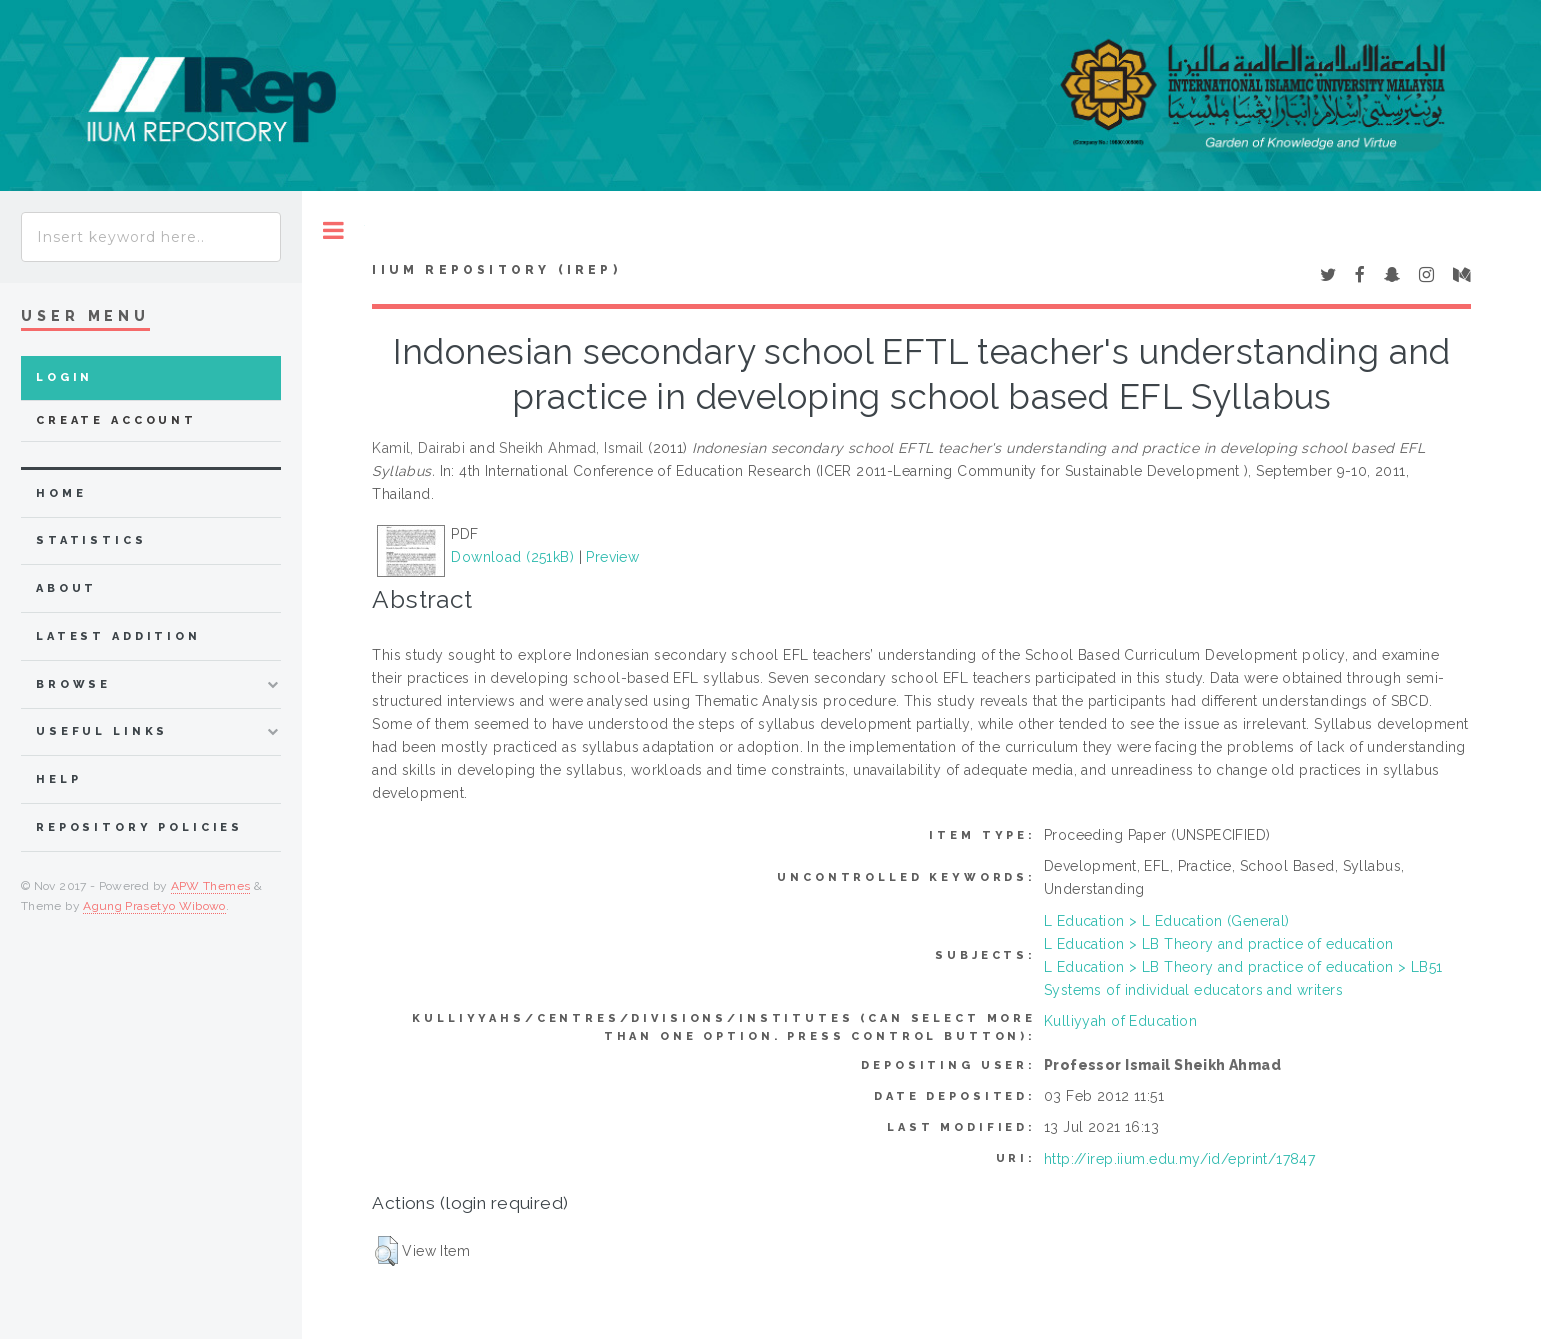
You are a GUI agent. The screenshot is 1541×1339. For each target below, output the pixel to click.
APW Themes (211, 886)
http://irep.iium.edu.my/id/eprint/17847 (1179, 1159)
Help (58, 779)
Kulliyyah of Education (1120, 1021)
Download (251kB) (512, 557)
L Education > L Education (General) (1167, 921)
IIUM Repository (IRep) (496, 270)
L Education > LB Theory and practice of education (1219, 944)
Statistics (91, 540)
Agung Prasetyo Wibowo (154, 906)
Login (64, 377)
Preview (612, 557)
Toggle (333, 230)
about (66, 588)
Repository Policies (139, 827)
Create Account (116, 420)
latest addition (118, 636)
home (61, 493)
